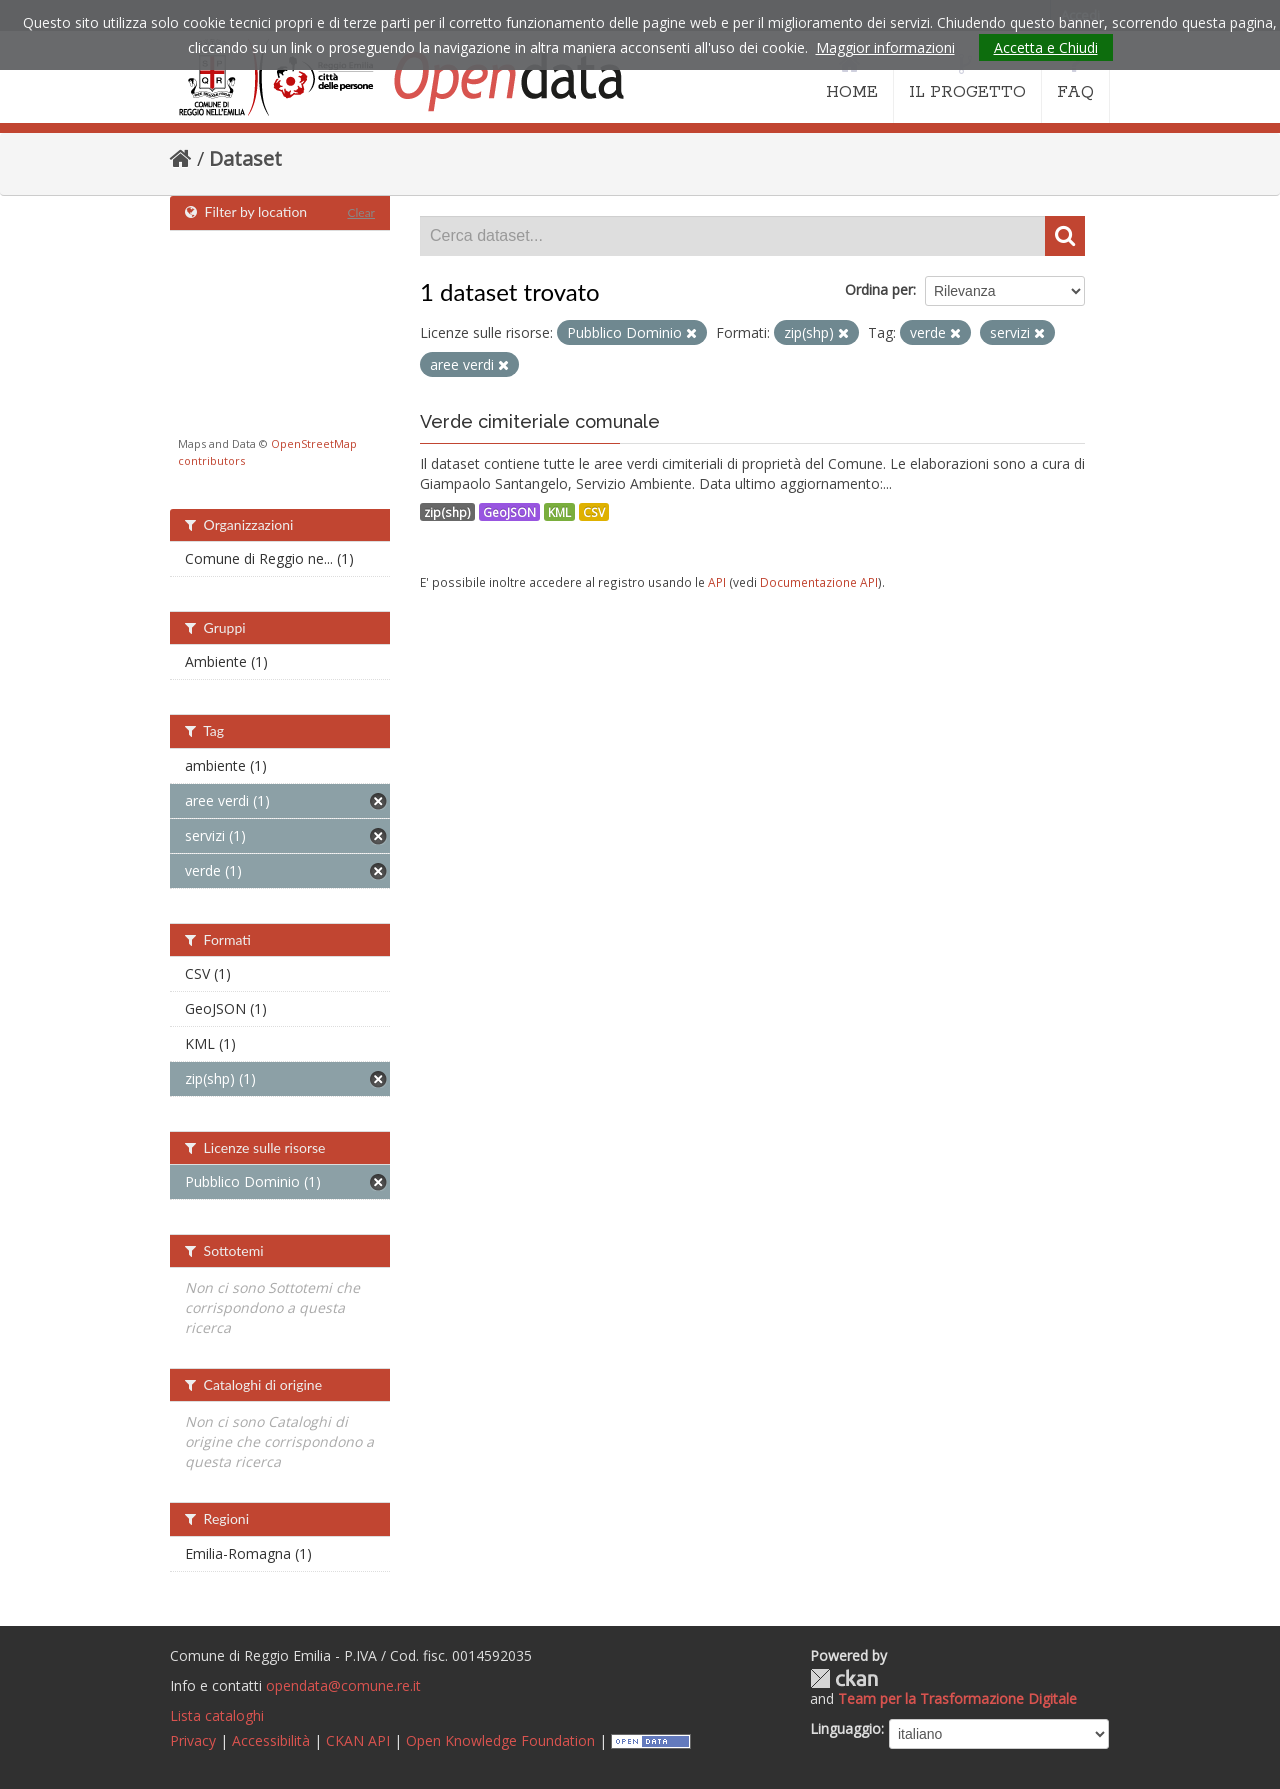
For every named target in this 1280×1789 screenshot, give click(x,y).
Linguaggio (845, 1728)
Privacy (193, 1740)
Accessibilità (271, 1740)
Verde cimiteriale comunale (540, 421)
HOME (852, 78)
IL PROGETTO (967, 78)
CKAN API (358, 1740)
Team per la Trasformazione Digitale (957, 1698)
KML (559, 512)
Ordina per (879, 289)
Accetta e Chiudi (1046, 47)
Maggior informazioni (885, 47)
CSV (594, 512)
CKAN (844, 1678)
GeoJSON (509, 512)
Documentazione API (819, 582)
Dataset (245, 158)
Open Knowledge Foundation (500, 1740)
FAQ (1075, 78)
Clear (361, 212)
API (717, 582)
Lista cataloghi (217, 1715)
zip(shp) (447, 512)
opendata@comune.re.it (343, 1685)
